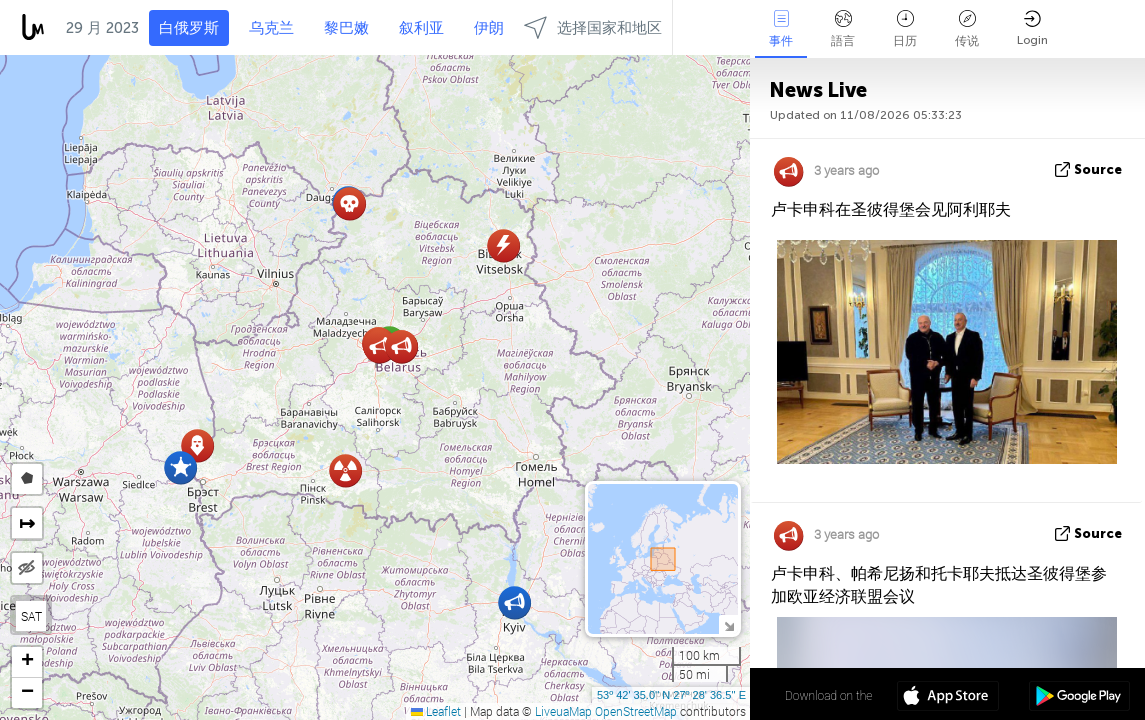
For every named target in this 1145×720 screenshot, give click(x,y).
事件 (781, 29)
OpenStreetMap (636, 711)
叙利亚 (421, 28)
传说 (967, 29)
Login (1032, 28)
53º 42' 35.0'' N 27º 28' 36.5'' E (671, 695)
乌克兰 (271, 28)
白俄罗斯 (189, 28)
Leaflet (436, 711)
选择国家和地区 (593, 27)
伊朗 (489, 28)
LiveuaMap (563, 711)
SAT (31, 616)
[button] (379, 346)
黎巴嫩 (346, 28)
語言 (843, 29)
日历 (905, 29)
